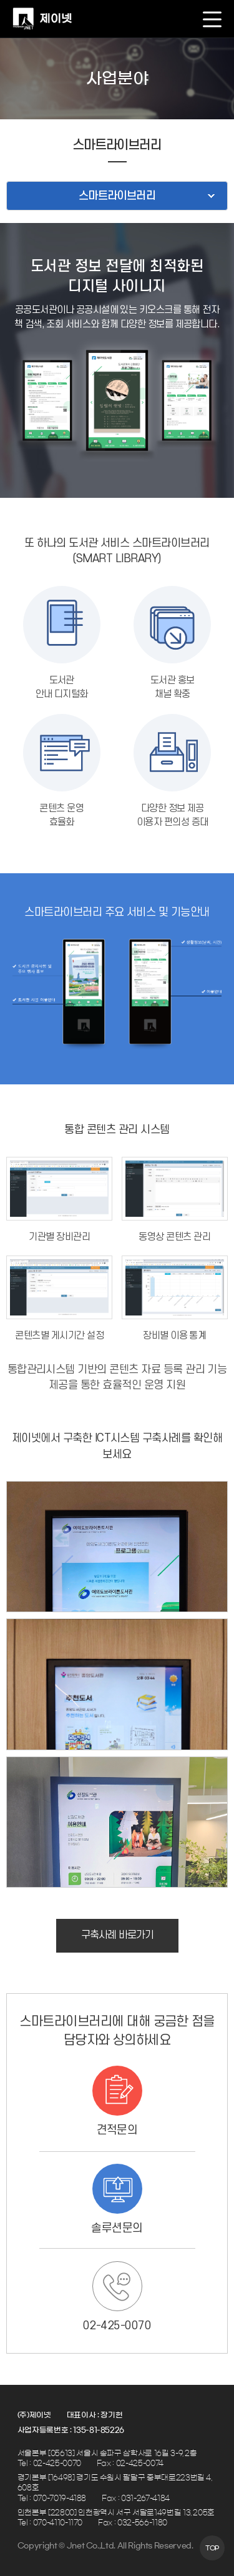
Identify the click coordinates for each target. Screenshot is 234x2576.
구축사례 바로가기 (117, 1935)
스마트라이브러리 (117, 196)
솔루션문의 (116, 2228)
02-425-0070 (117, 2325)
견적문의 (117, 2130)
